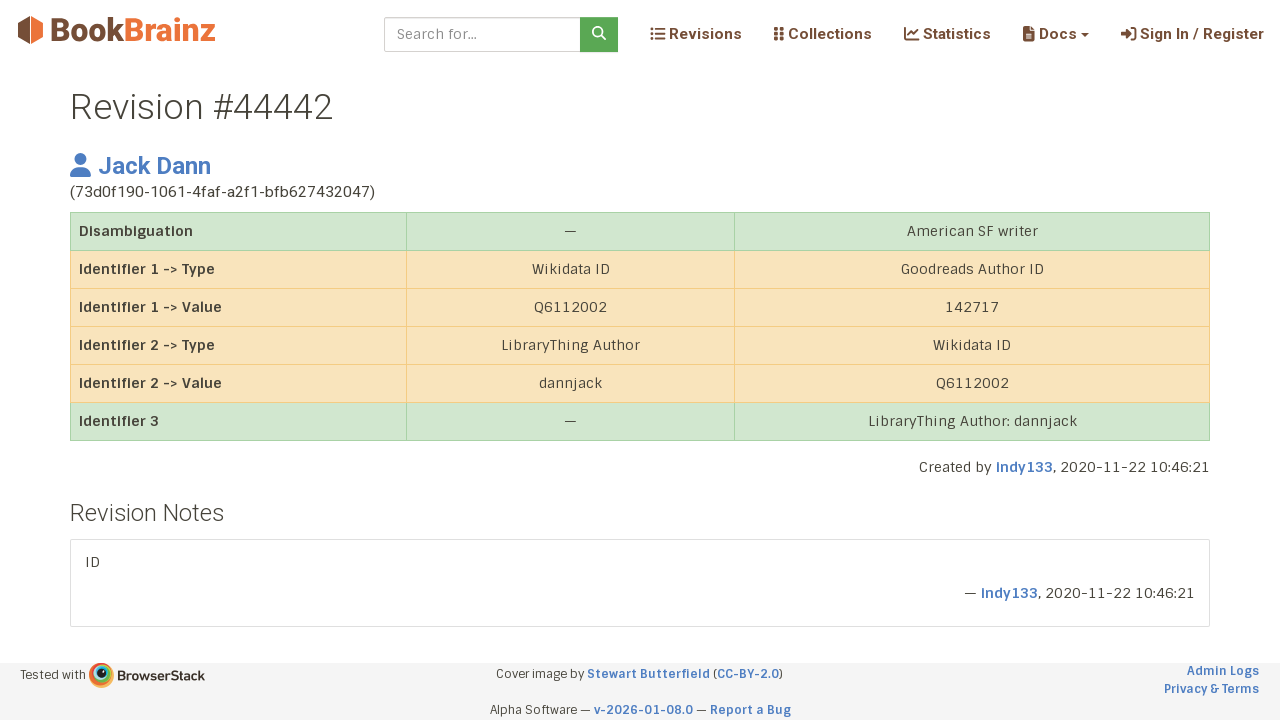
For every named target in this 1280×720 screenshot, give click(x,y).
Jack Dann (140, 166)
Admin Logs (1223, 671)
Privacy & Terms (1211, 689)
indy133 (1024, 467)
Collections (823, 34)
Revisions (696, 34)
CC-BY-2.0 (748, 674)
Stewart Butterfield (648, 674)
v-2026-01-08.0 (643, 710)
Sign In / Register (1192, 34)
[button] (1055, 34)
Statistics (947, 34)
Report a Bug (750, 710)
